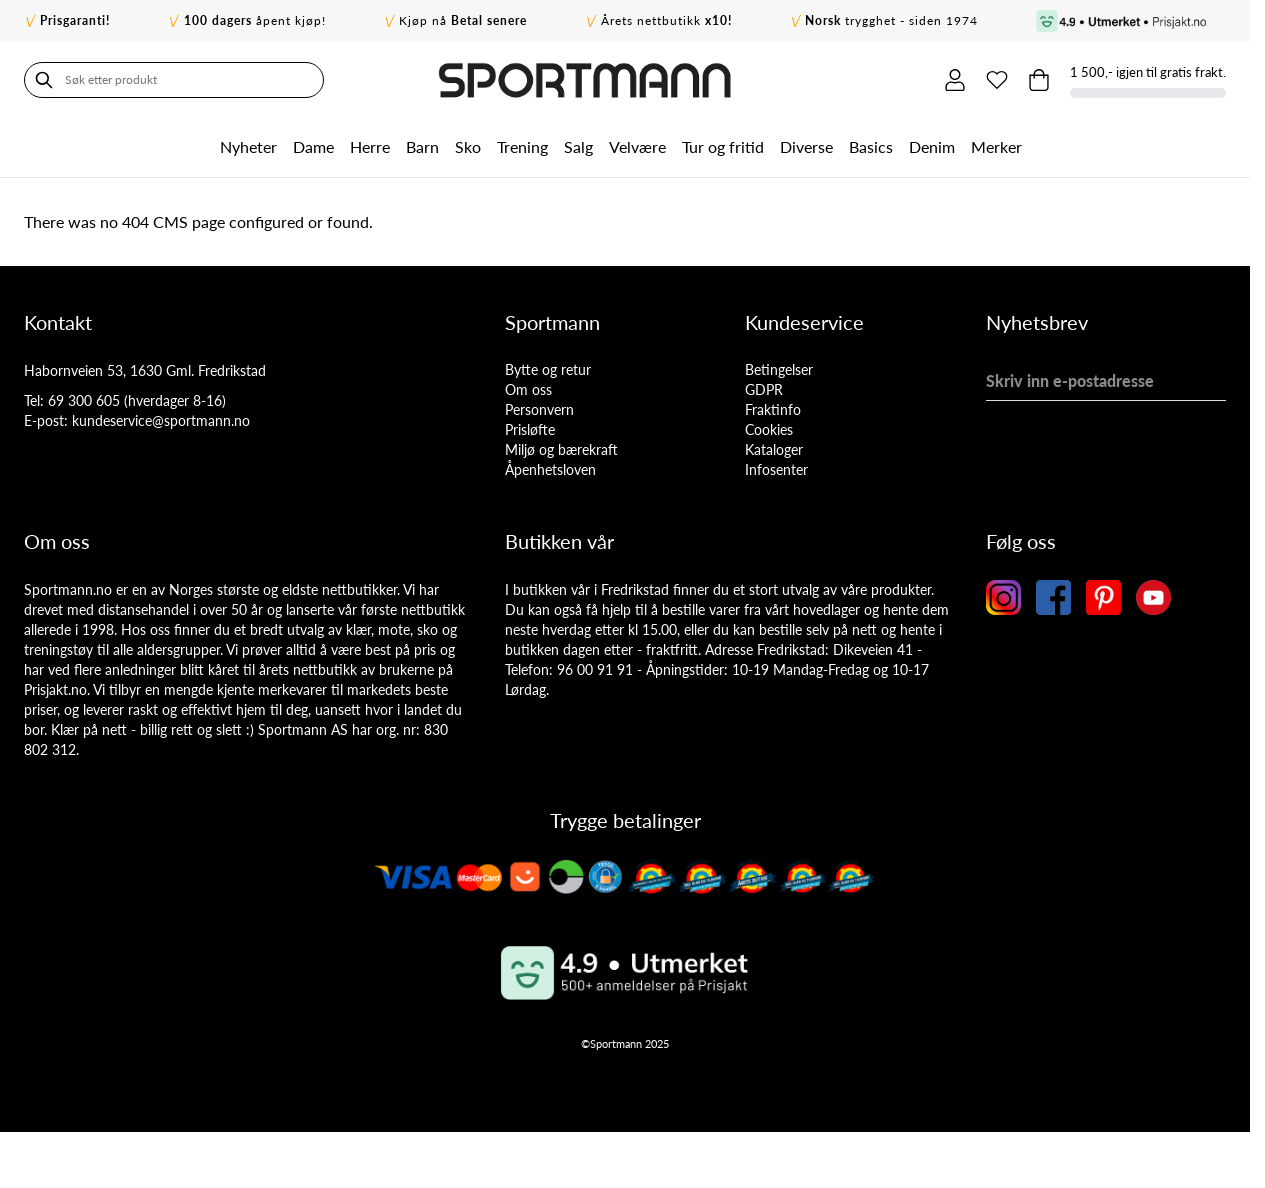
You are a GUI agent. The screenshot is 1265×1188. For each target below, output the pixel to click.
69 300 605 (84, 400)
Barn (422, 146)
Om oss (528, 389)
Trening (522, 146)
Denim (932, 146)
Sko (468, 146)
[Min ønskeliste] (997, 80)
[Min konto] (955, 80)
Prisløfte (530, 429)
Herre (370, 146)
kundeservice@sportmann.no (161, 420)
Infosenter (776, 469)
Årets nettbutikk (666, 20)
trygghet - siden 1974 (891, 20)
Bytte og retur (548, 369)
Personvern (539, 409)
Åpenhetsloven (550, 469)
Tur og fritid (723, 146)
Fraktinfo (773, 409)
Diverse (806, 146)
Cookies (769, 429)
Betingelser (779, 369)
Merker (996, 146)
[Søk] (44, 80)
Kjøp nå (463, 20)
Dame (313, 146)
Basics (871, 146)
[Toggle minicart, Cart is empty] (1039, 80)
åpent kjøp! (255, 20)
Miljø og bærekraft (561, 449)
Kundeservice (804, 322)
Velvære (637, 146)
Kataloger (774, 449)
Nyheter (248, 146)
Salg (578, 146)
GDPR (764, 389)
